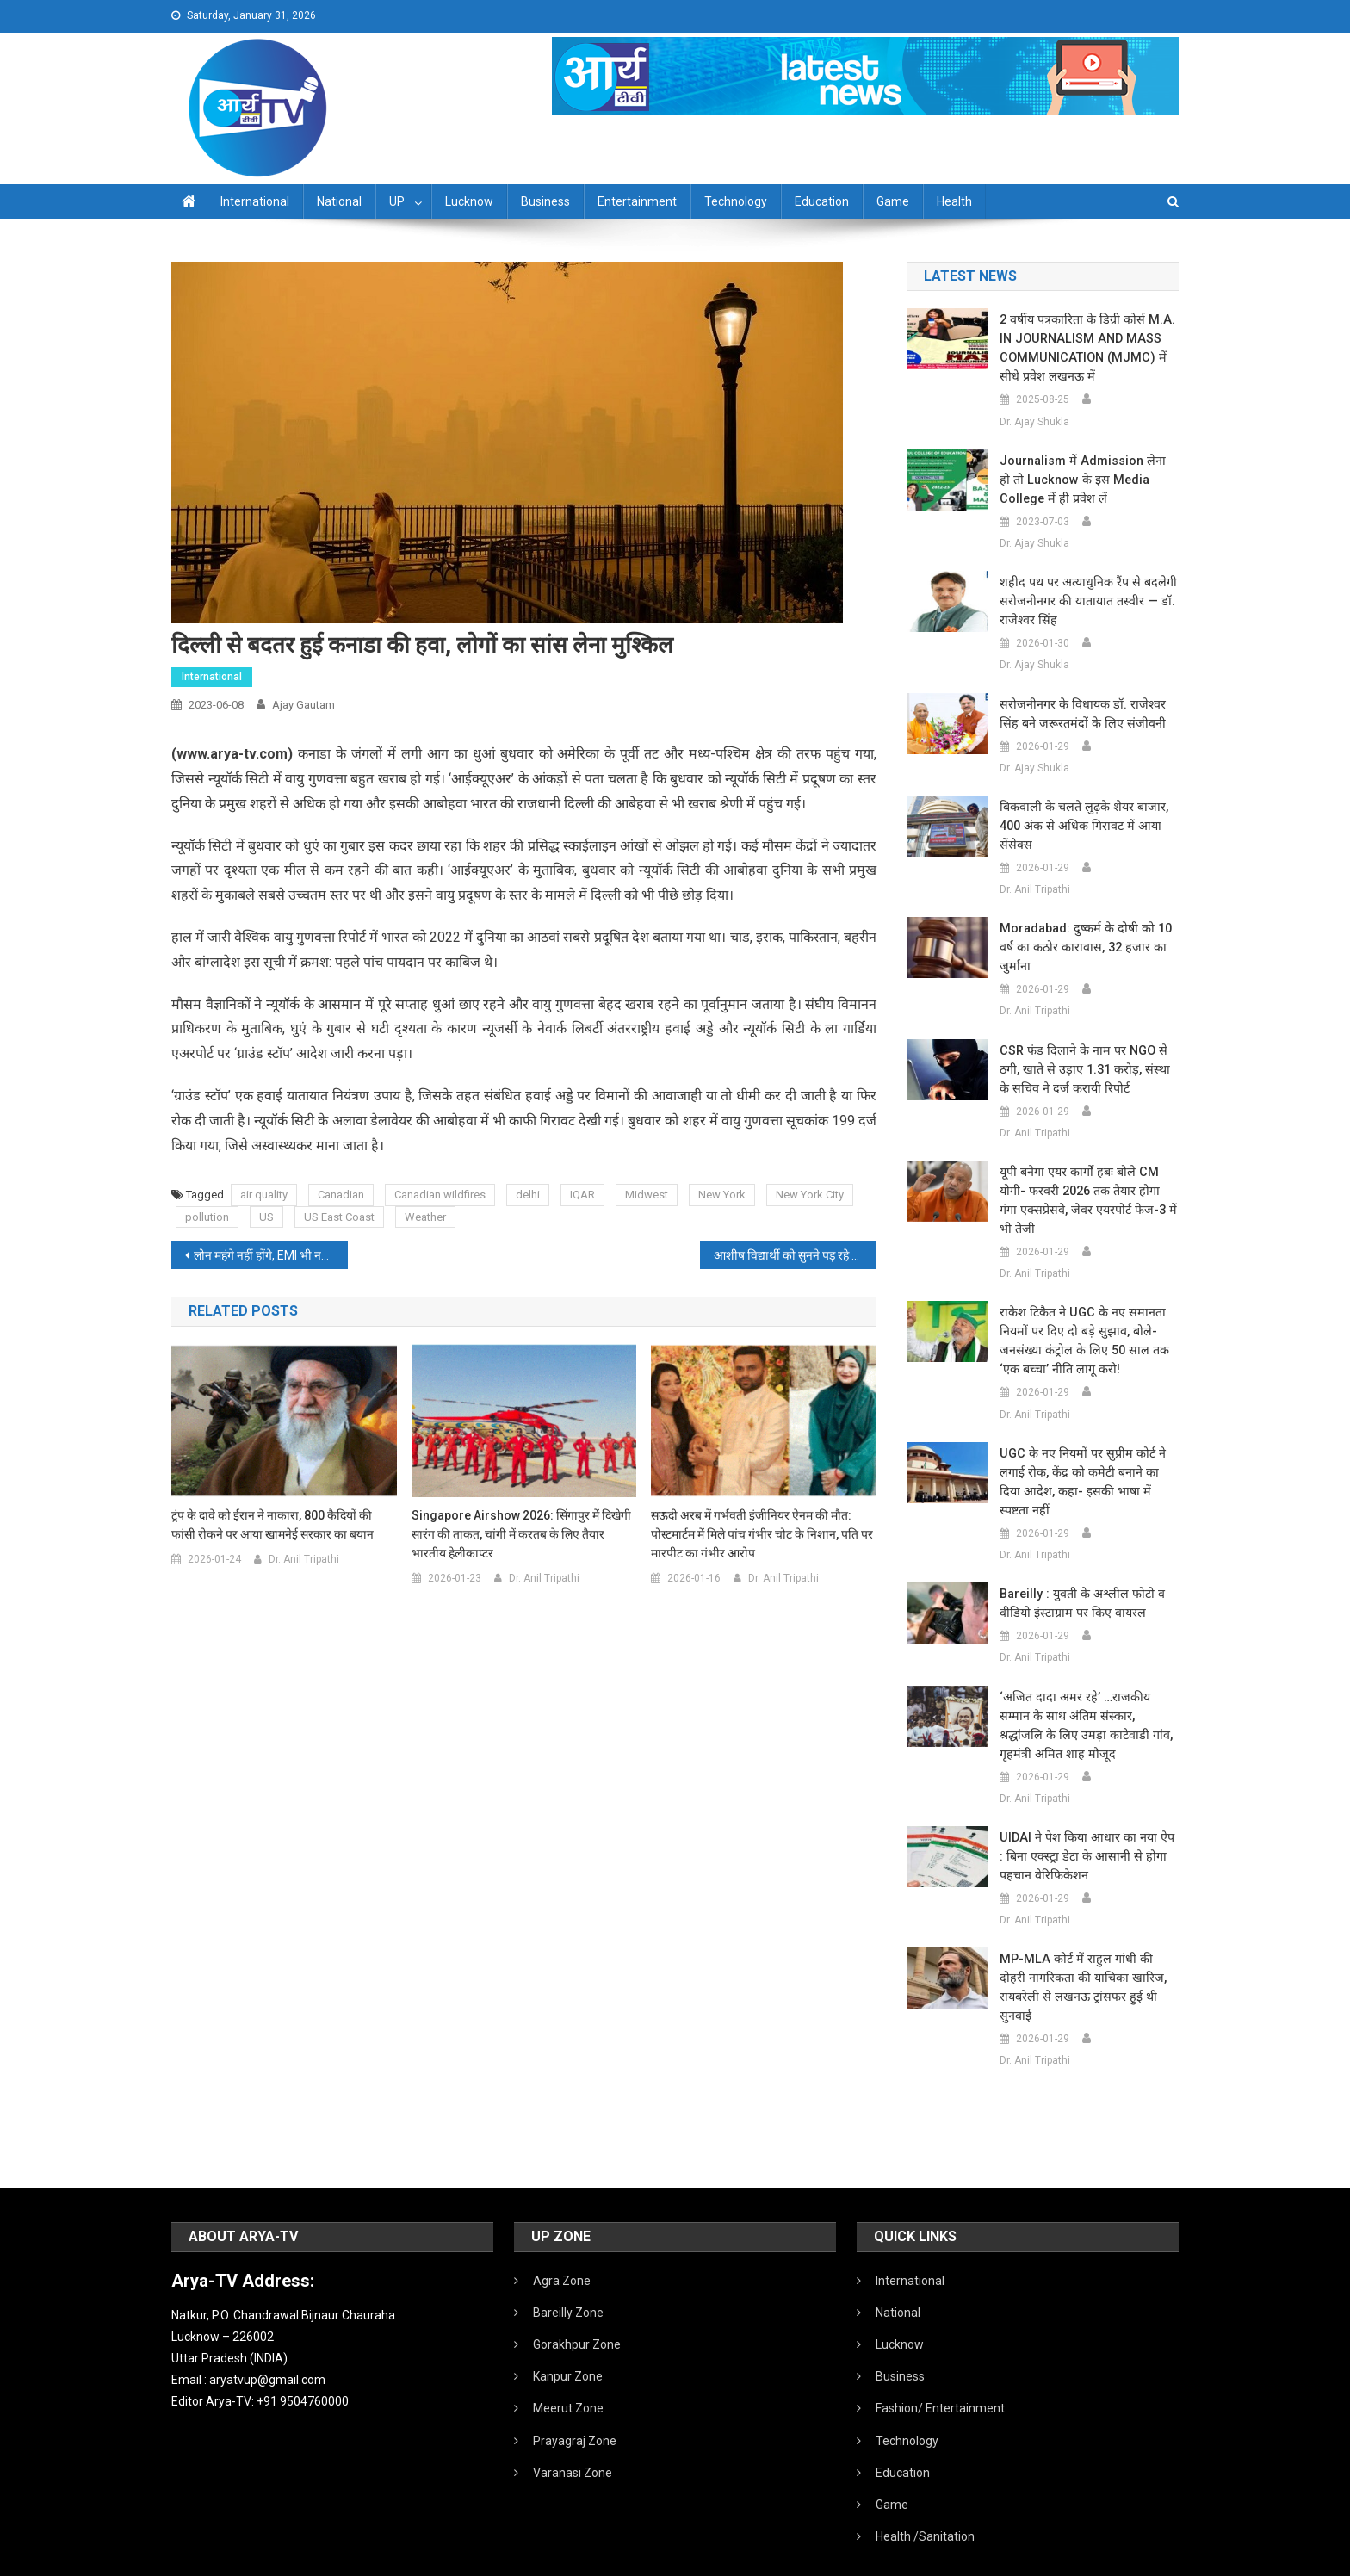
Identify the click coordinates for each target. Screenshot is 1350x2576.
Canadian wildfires (440, 1194)
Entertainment (637, 201)
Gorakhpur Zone (577, 2306)
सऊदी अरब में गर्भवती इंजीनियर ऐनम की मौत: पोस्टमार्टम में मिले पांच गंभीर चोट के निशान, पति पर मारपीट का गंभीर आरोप (762, 1534)
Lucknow (469, 201)
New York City (810, 1194)
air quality (264, 1194)
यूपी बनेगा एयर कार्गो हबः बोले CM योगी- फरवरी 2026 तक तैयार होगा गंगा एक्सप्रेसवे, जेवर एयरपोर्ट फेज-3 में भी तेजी (1089, 1200)
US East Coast (339, 1217)
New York (722, 1194)
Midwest (646, 1194)
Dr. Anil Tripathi (304, 1559)
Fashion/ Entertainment (940, 2370)
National (339, 201)
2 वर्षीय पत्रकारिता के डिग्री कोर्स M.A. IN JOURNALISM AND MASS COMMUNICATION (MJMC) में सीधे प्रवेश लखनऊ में (1088, 348)
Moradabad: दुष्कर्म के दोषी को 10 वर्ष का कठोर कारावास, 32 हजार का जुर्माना (1082, 947)
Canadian (341, 1194)
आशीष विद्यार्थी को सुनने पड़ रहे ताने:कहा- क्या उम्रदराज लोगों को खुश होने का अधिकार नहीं (795, 1255)
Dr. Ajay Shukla (1034, 422)
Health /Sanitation (925, 2498)
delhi (528, 1194)
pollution (207, 1217)
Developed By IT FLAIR (1126, 2557)
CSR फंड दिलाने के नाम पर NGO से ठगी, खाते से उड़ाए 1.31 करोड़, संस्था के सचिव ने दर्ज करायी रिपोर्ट (1089, 1069)
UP (397, 201)
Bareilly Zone (568, 2275)
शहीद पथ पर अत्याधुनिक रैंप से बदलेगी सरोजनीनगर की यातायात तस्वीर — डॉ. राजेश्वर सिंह (1083, 601)
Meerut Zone (568, 2370)
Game (892, 201)
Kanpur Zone (568, 2338)
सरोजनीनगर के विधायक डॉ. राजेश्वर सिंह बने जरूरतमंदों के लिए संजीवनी (1089, 713)
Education (822, 201)
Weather (425, 1217)
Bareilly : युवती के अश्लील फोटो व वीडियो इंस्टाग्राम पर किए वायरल (1079, 1584)
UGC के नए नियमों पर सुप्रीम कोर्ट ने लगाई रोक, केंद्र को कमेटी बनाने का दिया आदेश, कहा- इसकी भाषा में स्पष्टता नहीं (1087, 1472)
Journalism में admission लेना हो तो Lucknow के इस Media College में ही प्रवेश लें (1087, 479)
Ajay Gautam (303, 704)
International (254, 201)
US (266, 1217)
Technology (735, 201)
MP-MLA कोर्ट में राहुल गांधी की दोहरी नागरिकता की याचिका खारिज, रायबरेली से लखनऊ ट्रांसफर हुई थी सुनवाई (1087, 1959)
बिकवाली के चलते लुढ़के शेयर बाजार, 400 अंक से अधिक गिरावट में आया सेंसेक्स (1080, 825)
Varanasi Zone (572, 2435)
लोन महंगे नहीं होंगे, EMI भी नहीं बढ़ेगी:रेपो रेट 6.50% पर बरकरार (271, 1255)
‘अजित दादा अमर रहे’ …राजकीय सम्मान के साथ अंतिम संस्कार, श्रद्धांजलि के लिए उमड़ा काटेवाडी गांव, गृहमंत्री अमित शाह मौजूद (1086, 1706)
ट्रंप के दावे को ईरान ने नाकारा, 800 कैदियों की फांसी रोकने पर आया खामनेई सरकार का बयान (272, 1524)
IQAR (582, 1194)
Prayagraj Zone (574, 2403)
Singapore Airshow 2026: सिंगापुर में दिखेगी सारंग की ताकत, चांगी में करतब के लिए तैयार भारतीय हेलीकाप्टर (521, 1534)
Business (545, 201)
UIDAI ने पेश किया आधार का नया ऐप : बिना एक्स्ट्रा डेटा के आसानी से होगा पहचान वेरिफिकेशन (1086, 1837)
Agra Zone (562, 2243)
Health (954, 201)
